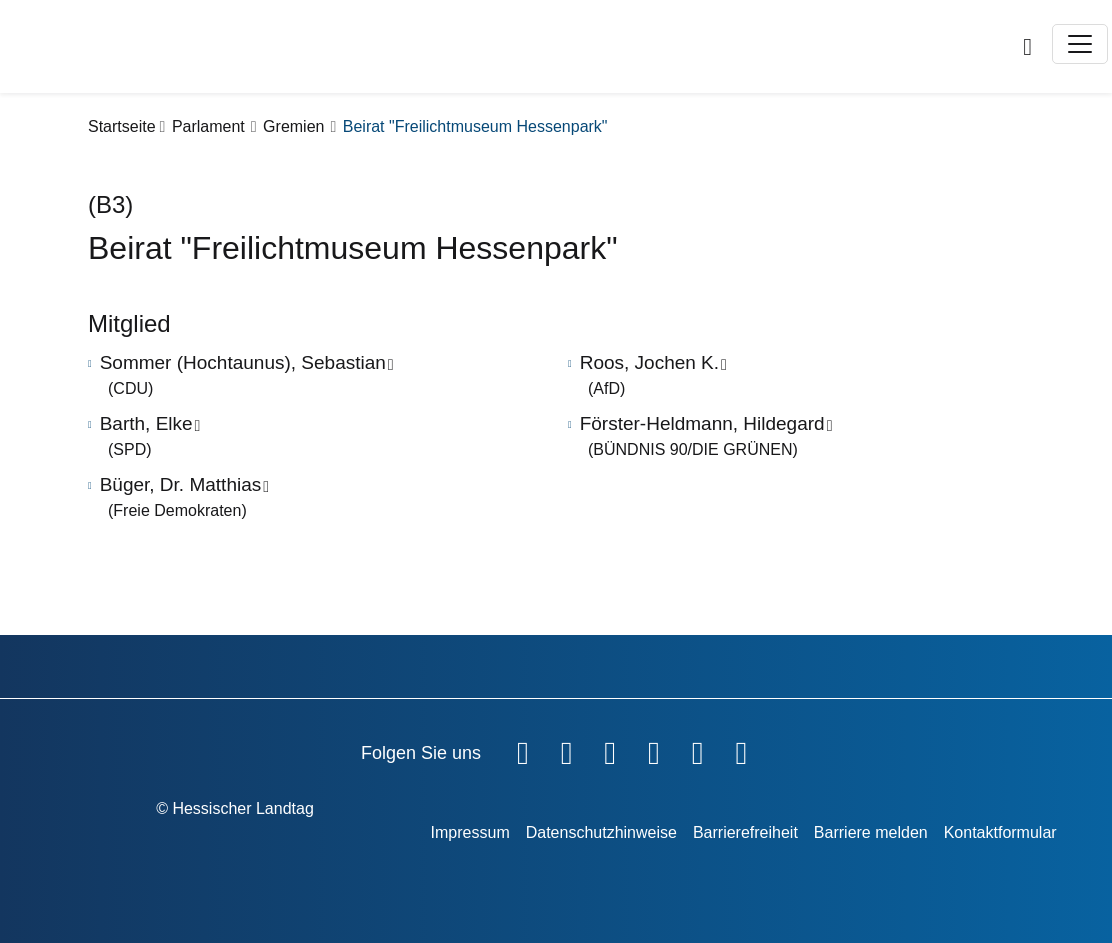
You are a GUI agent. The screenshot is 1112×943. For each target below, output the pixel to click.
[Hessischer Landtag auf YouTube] (567, 749)
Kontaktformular (1000, 832)
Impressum (470, 832)
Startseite (122, 126)
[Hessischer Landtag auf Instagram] (654, 749)
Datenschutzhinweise (601, 832)
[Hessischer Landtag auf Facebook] (523, 749)
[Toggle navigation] (1080, 44)
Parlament (208, 126)
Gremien (293, 126)
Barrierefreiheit (745, 832)
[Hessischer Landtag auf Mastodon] (698, 749)
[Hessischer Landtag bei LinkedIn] (741, 749)
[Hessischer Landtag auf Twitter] (610, 749)
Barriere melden (871, 832)
